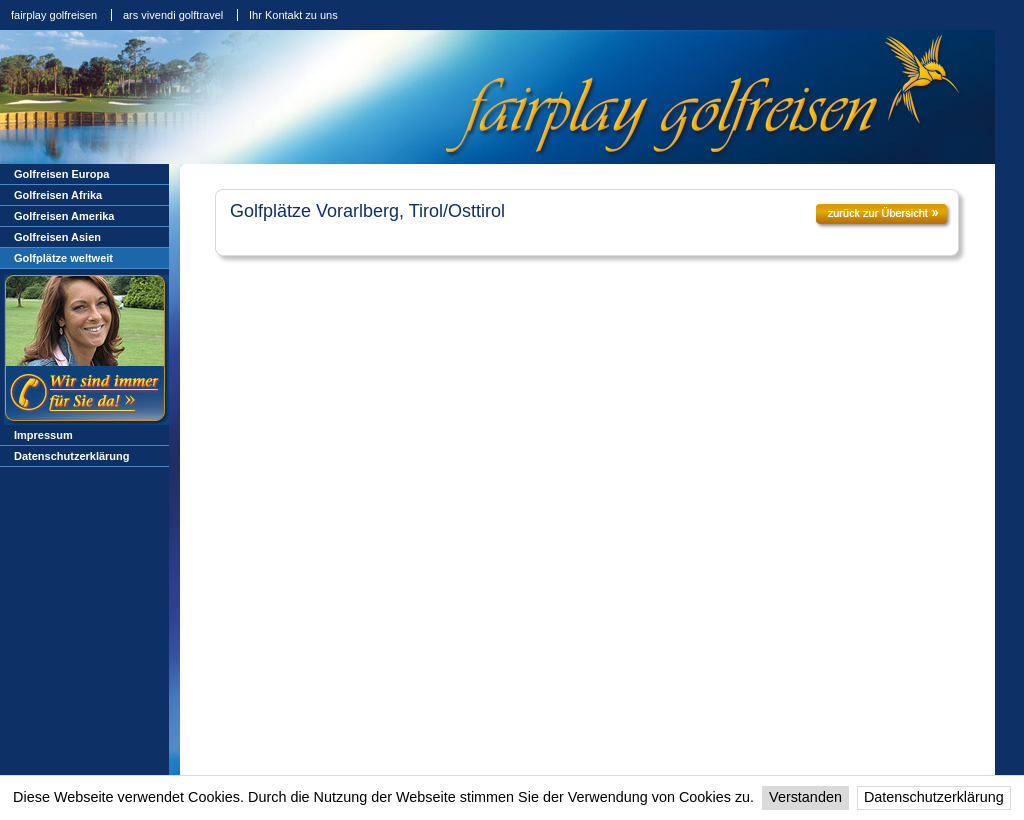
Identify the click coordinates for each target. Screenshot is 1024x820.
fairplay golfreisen (54, 15)
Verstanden (805, 797)
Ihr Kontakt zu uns (293, 15)
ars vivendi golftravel (173, 15)
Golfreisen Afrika (58, 195)
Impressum (43, 435)
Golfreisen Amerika (64, 216)
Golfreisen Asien (57, 237)
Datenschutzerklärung (934, 797)
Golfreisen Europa (61, 174)
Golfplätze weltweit (63, 258)
